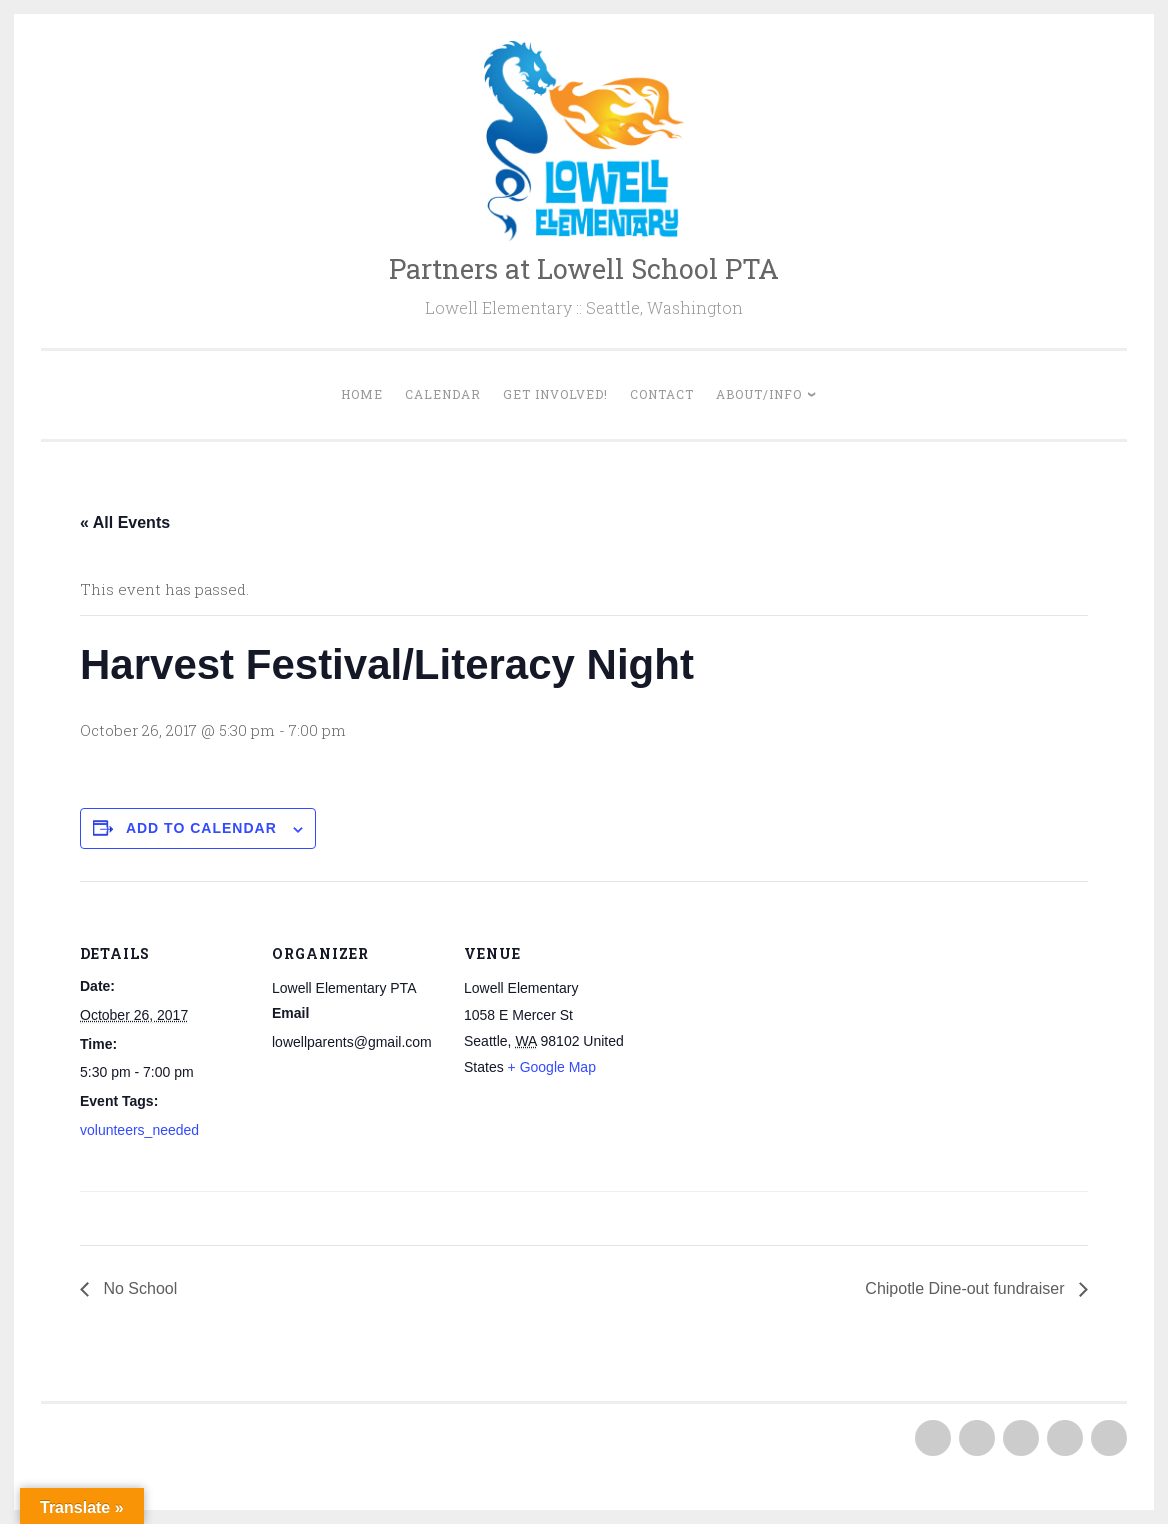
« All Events (125, 522)
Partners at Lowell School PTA (584, 268)
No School (138, 1288)
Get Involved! (555, 394)
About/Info (759, 394)
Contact (662, 394)
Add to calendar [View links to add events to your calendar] (201, 828)
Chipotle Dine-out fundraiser (967, 1288)
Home (362, 394)
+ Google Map (552, 1067)
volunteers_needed (139, 1130)
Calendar (443, 394)
